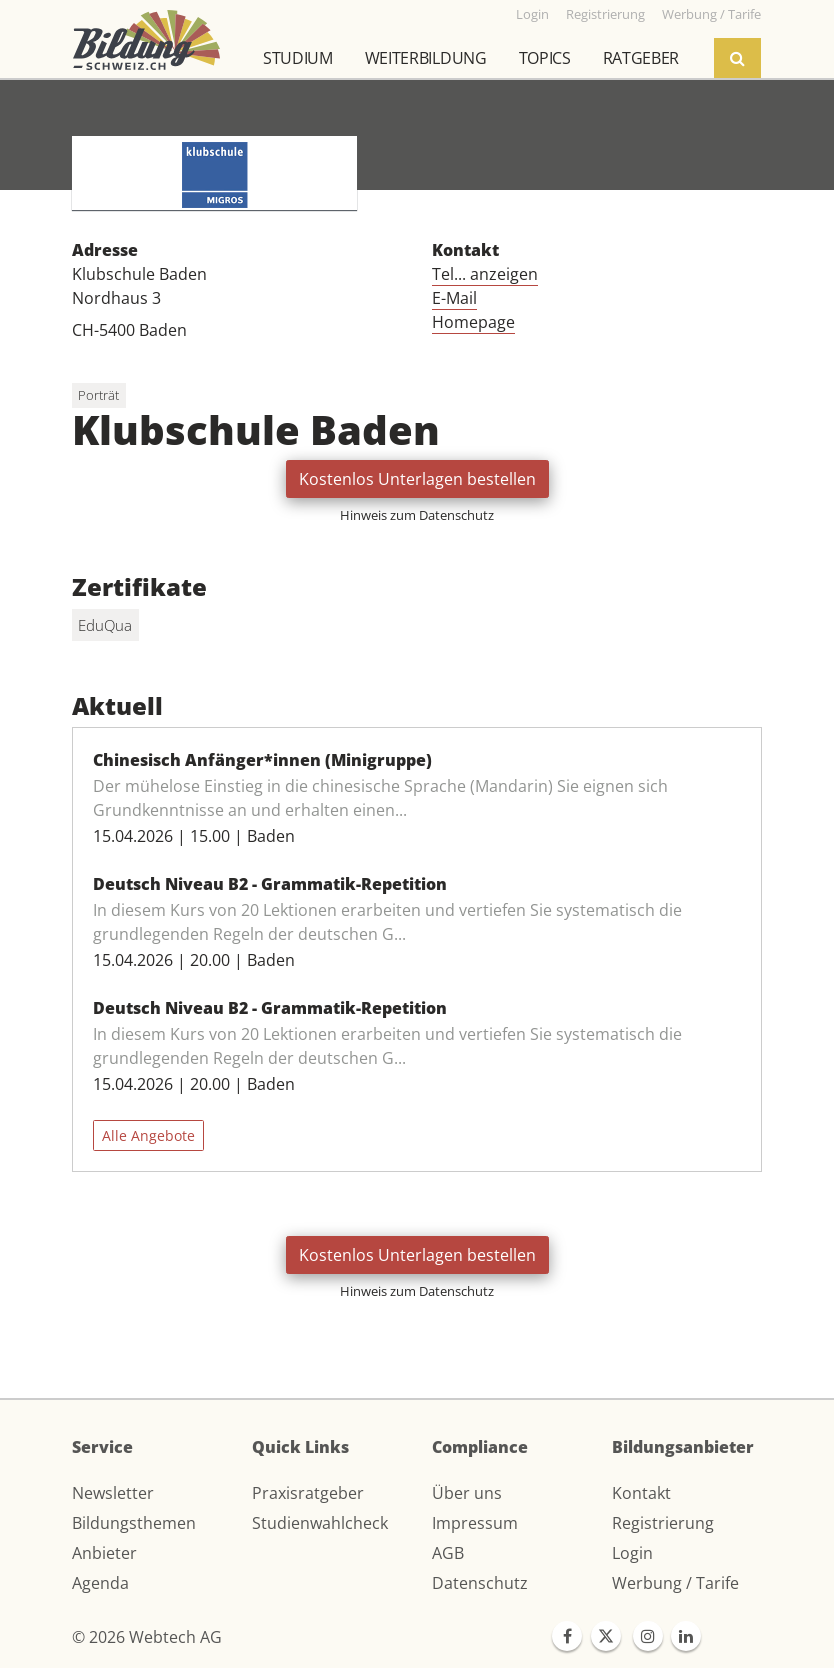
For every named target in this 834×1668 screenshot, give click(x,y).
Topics (545, 58)
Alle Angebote (148, 1135)
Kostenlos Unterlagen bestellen (417, 479)
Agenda (100, 1583)
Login (632, 1553)
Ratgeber (641, 58)
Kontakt (641, 1493)
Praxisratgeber (308, 1493)
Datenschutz (480, 1583)
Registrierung (663, 1523)
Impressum (475, 1523)
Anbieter (104, 1553)
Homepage (473, 322)
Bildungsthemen (134, 1523)
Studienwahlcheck (320, 1523)
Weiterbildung (426, 58)
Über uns (467, 1493)
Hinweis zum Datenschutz (417, 515)
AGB (448, 1553)
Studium (298, 58)
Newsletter (113, 1493)
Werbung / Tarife (675, 1583)
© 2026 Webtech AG (147, 1637)
